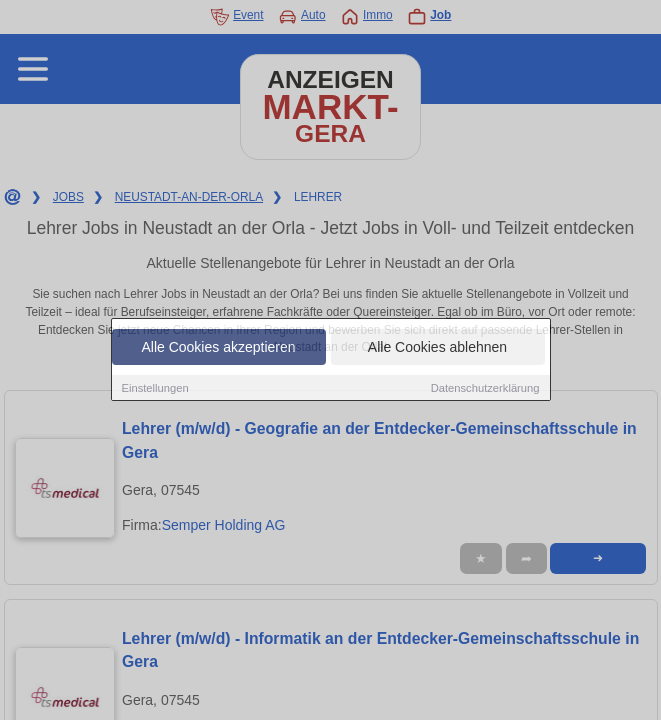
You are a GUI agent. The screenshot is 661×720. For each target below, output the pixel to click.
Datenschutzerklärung (485, 388)
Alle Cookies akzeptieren (218, 347)
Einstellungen (155, 388)
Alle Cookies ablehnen (437, 347)
